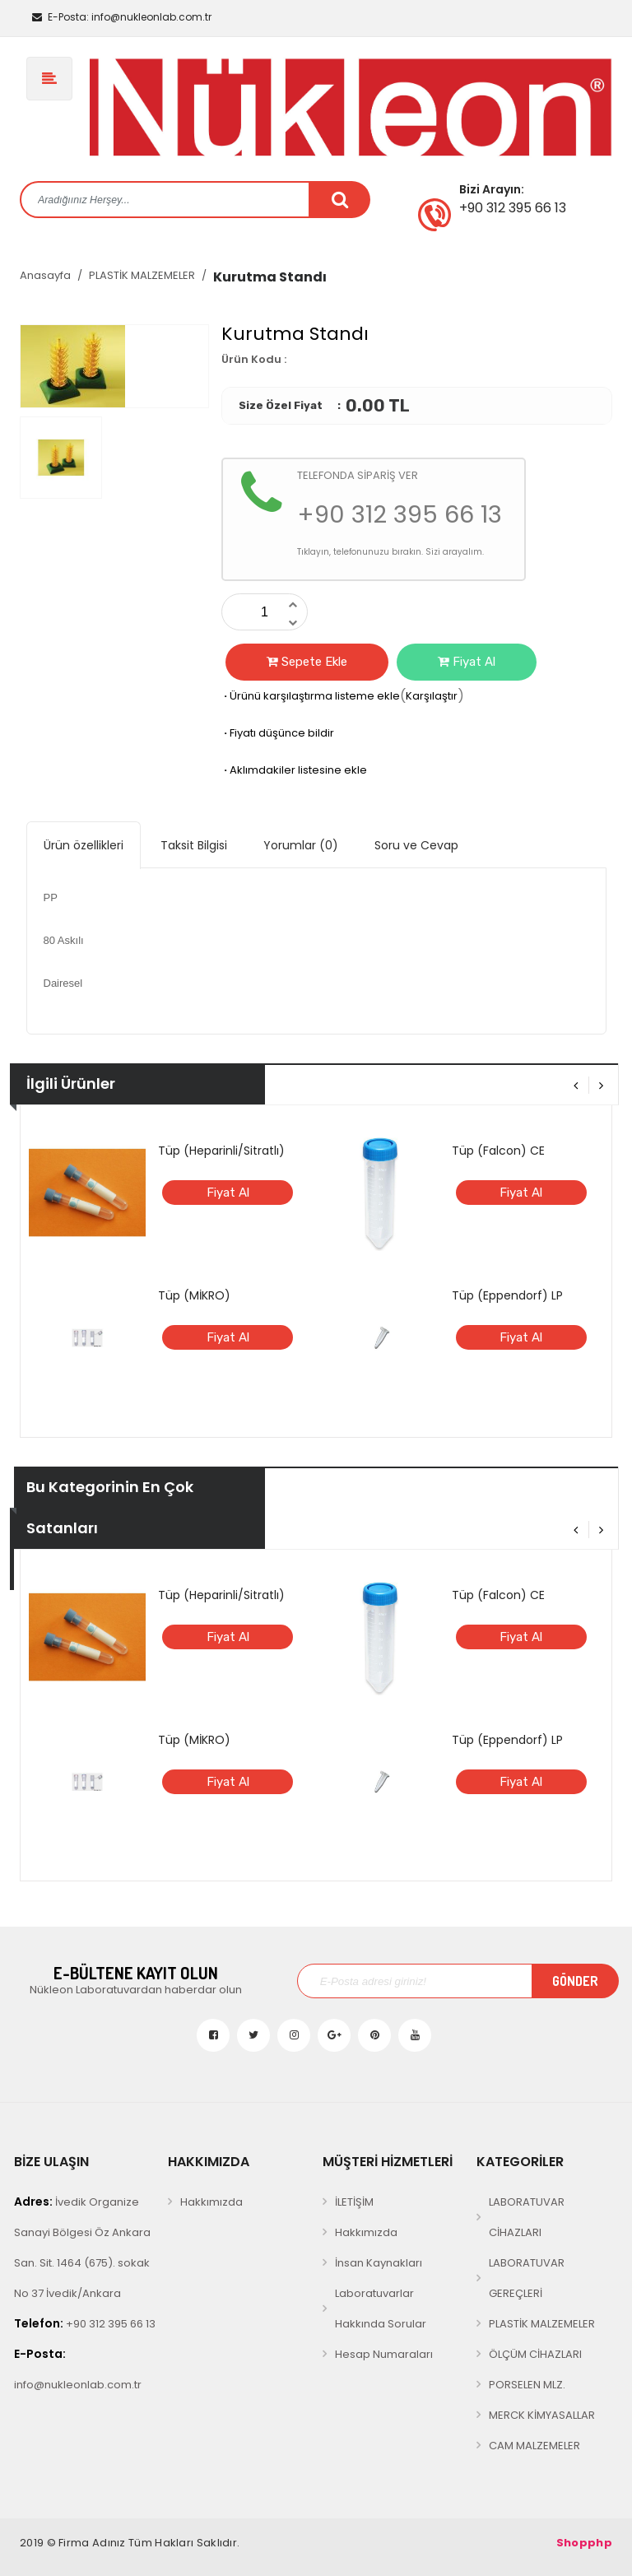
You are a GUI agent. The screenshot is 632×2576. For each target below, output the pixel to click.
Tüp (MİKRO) (194, 1295)
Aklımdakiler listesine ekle (294, 770)
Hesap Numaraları (384, 2354)
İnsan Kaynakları (378, 2263)
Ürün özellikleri (83, 845)
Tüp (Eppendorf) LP (507, 1295)
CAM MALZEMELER (534, 2445)
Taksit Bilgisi (193, 845)
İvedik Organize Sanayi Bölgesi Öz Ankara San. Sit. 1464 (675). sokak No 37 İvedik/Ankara (82, 2247)
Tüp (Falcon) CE (498, 1150)
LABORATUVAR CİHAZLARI (527, 2217)
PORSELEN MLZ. (527, 2384)
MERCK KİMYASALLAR (542, 2415)
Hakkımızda (211, 2202)
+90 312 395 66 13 (85, 2323)
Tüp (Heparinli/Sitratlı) (221, 1150)
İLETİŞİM (354, 2202)
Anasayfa (45, 275)
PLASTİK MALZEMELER (142, 275)
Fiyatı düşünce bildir (277, 733)
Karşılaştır (432, 696)
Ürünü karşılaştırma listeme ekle (310, 696)
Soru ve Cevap (416, 845)
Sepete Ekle (307, 661)
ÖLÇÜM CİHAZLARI (535, 2354)
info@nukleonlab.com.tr (121, 17)
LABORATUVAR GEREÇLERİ (527, 2278)
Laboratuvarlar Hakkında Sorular (380, 2308)
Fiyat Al (466, 661)
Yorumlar (300, 845)
